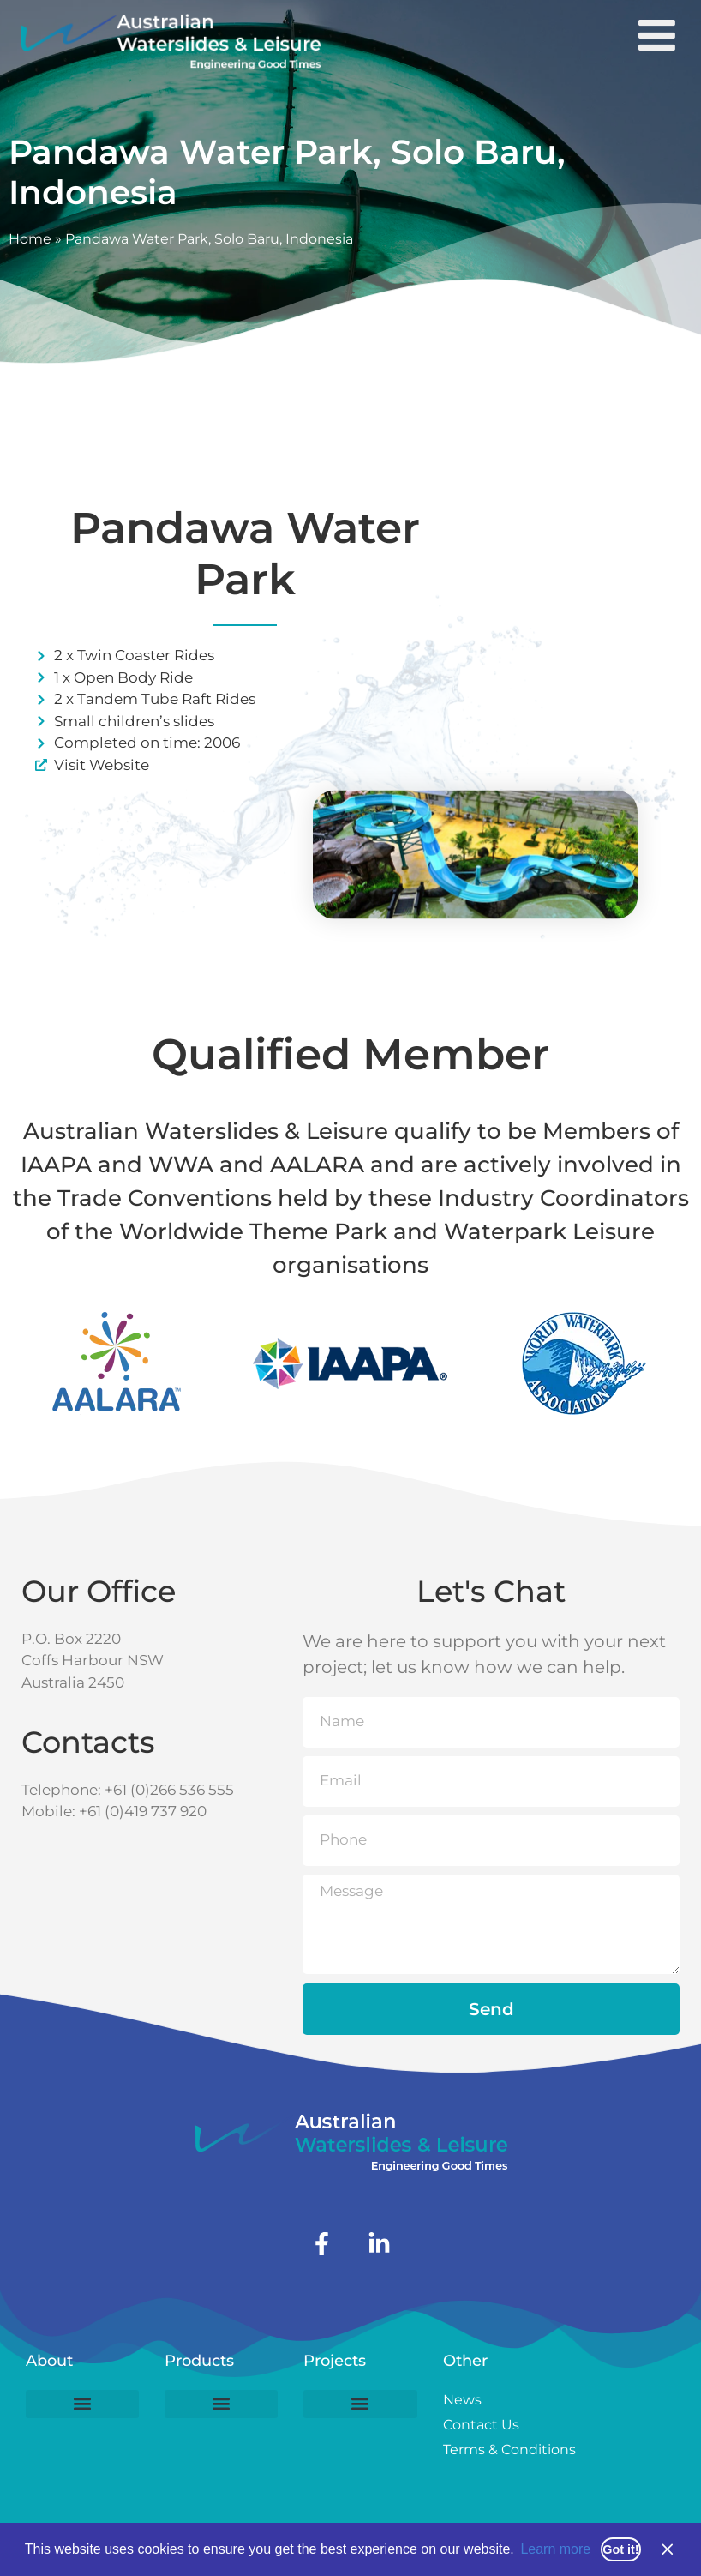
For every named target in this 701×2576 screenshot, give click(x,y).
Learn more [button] (555, 2549)
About (49, 2360)
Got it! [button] (620, 2549)
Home (30, 239)
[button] (82, 2404)
